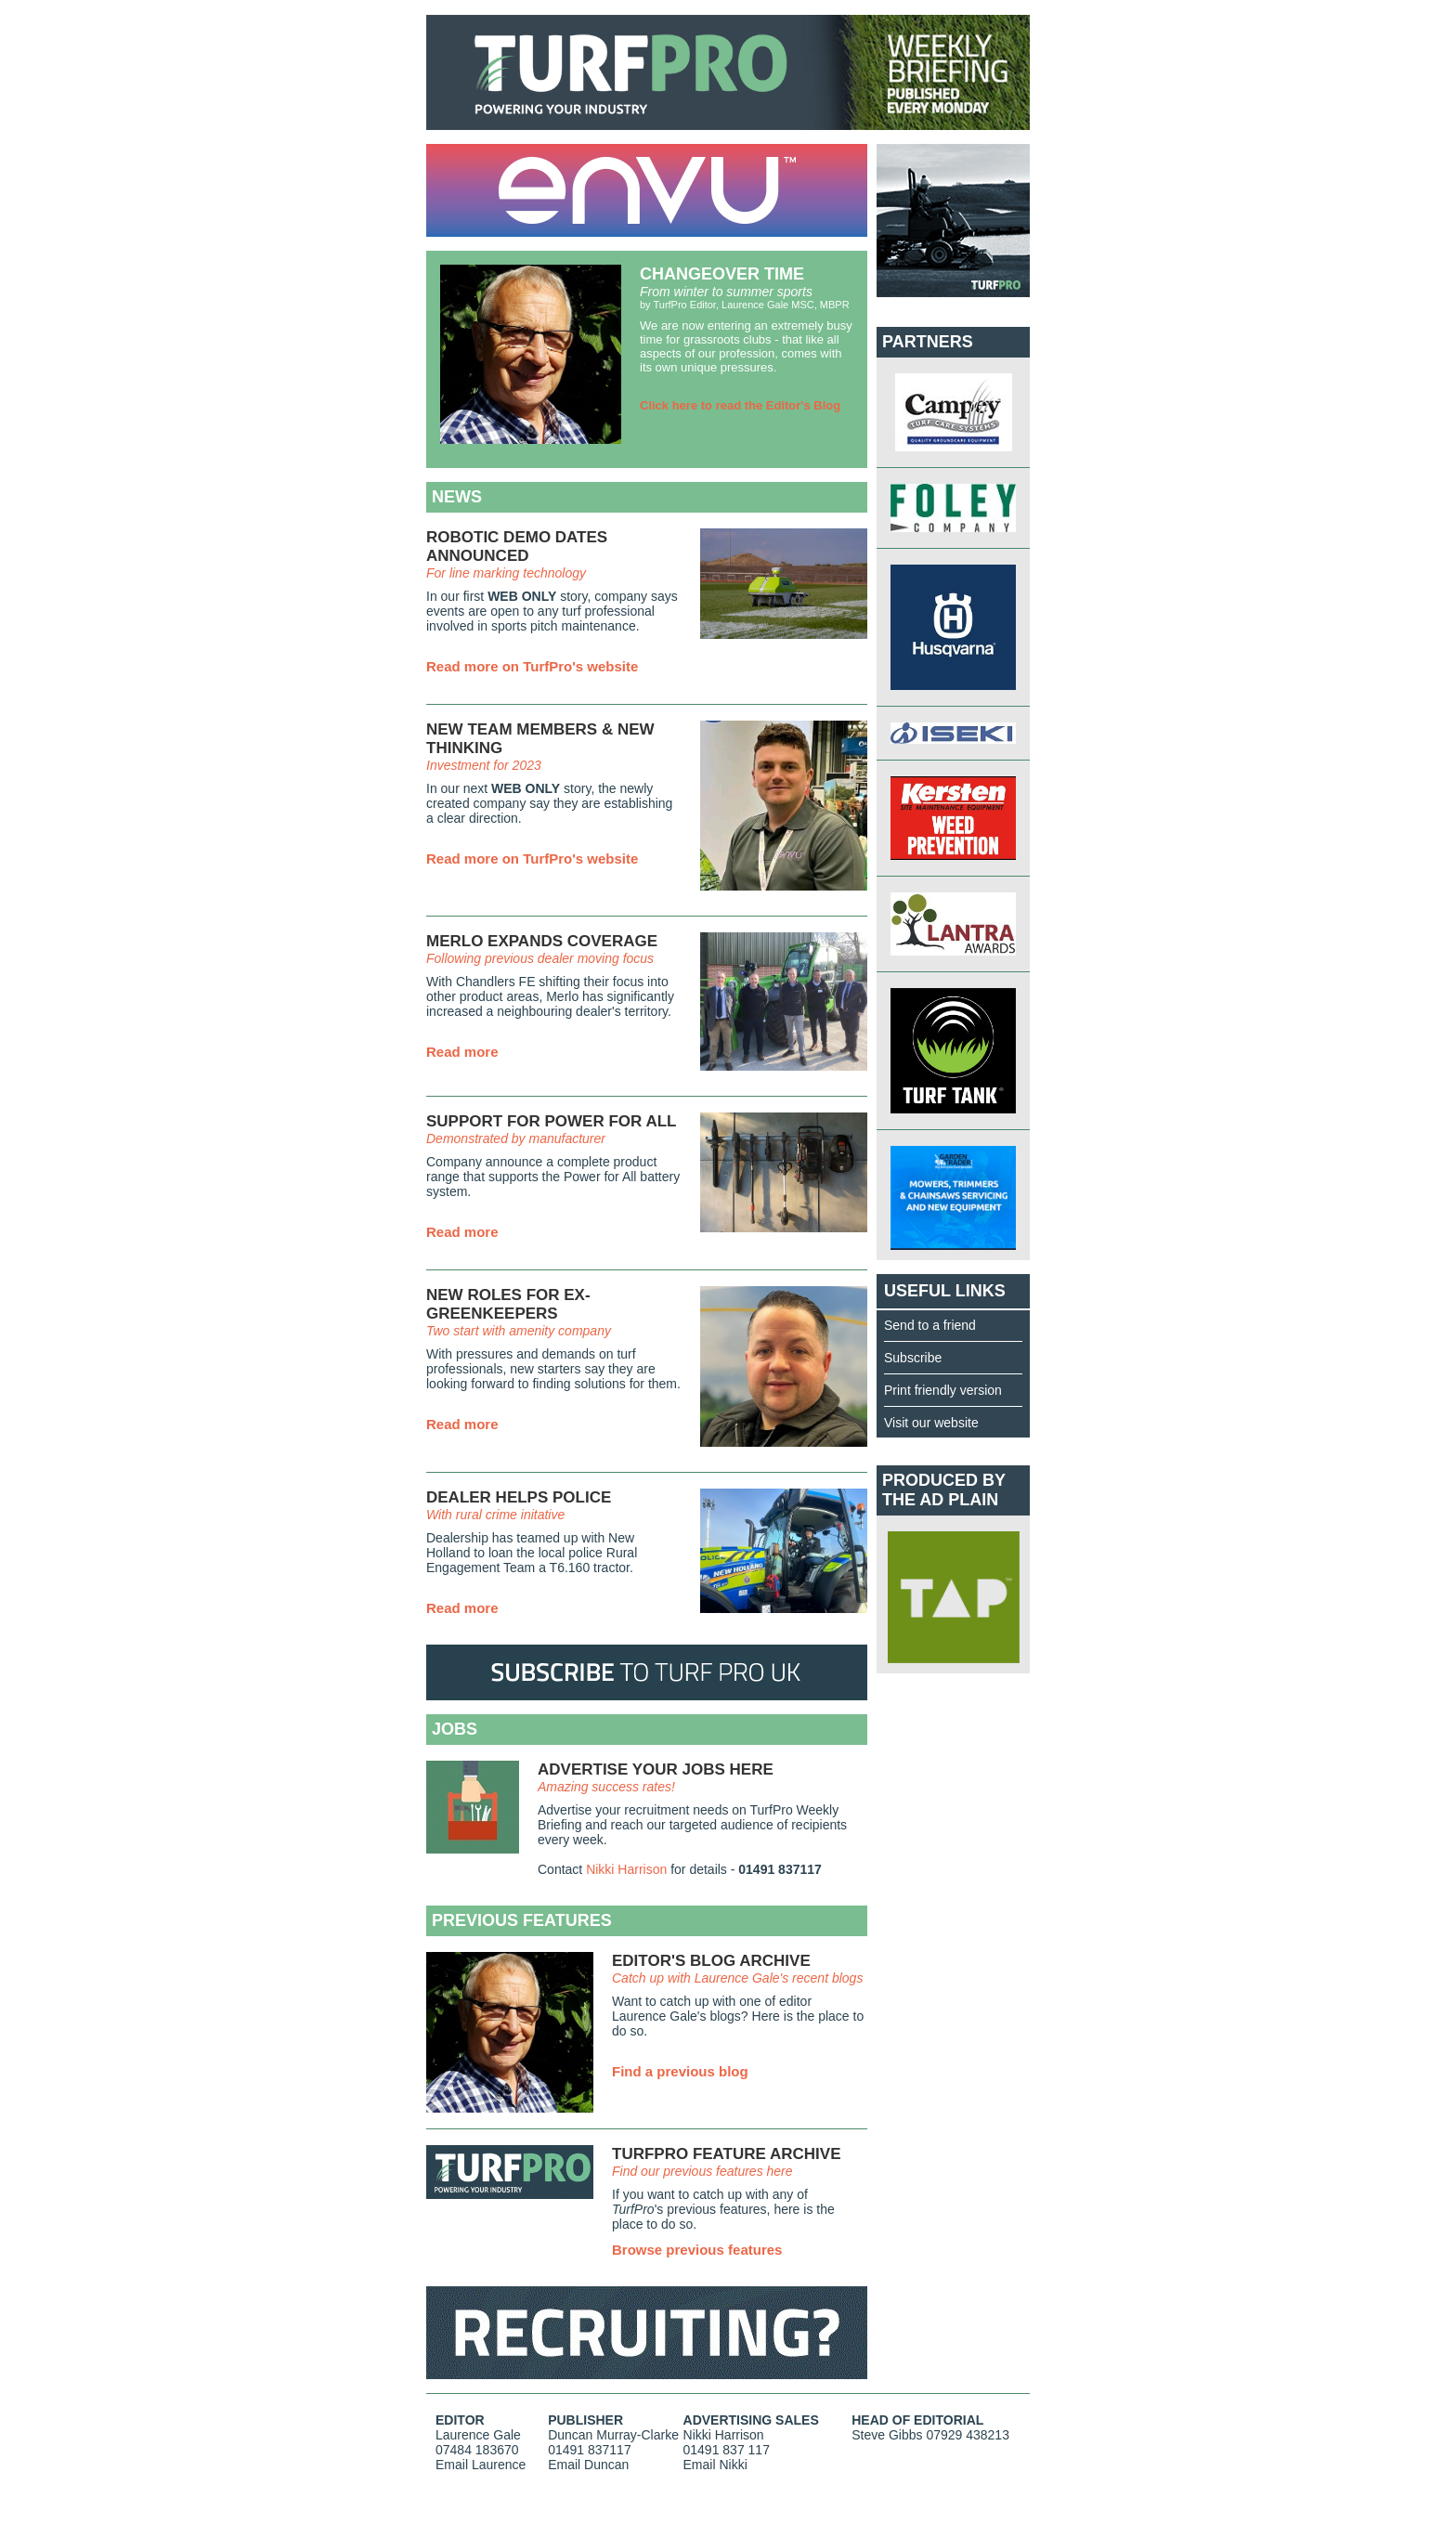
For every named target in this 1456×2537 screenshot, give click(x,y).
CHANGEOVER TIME (722, 274)
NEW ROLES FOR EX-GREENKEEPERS (508, 1304)
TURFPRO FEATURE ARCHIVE (726, 2154)
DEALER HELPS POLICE (518, 1497)
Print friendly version (943, 1390)
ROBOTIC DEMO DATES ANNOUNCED (516, 546)
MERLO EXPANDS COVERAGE (541, 941)
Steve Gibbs (887, 2434)
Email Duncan (588, 2464)
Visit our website (931, 1422)
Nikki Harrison (626, 1869)
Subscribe (913, 1357)
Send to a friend (930, 1325)
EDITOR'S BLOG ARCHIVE (711, 1961)
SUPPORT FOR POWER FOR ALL (551, 1121)
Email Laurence (481, 2464)
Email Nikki (715, 2464)
